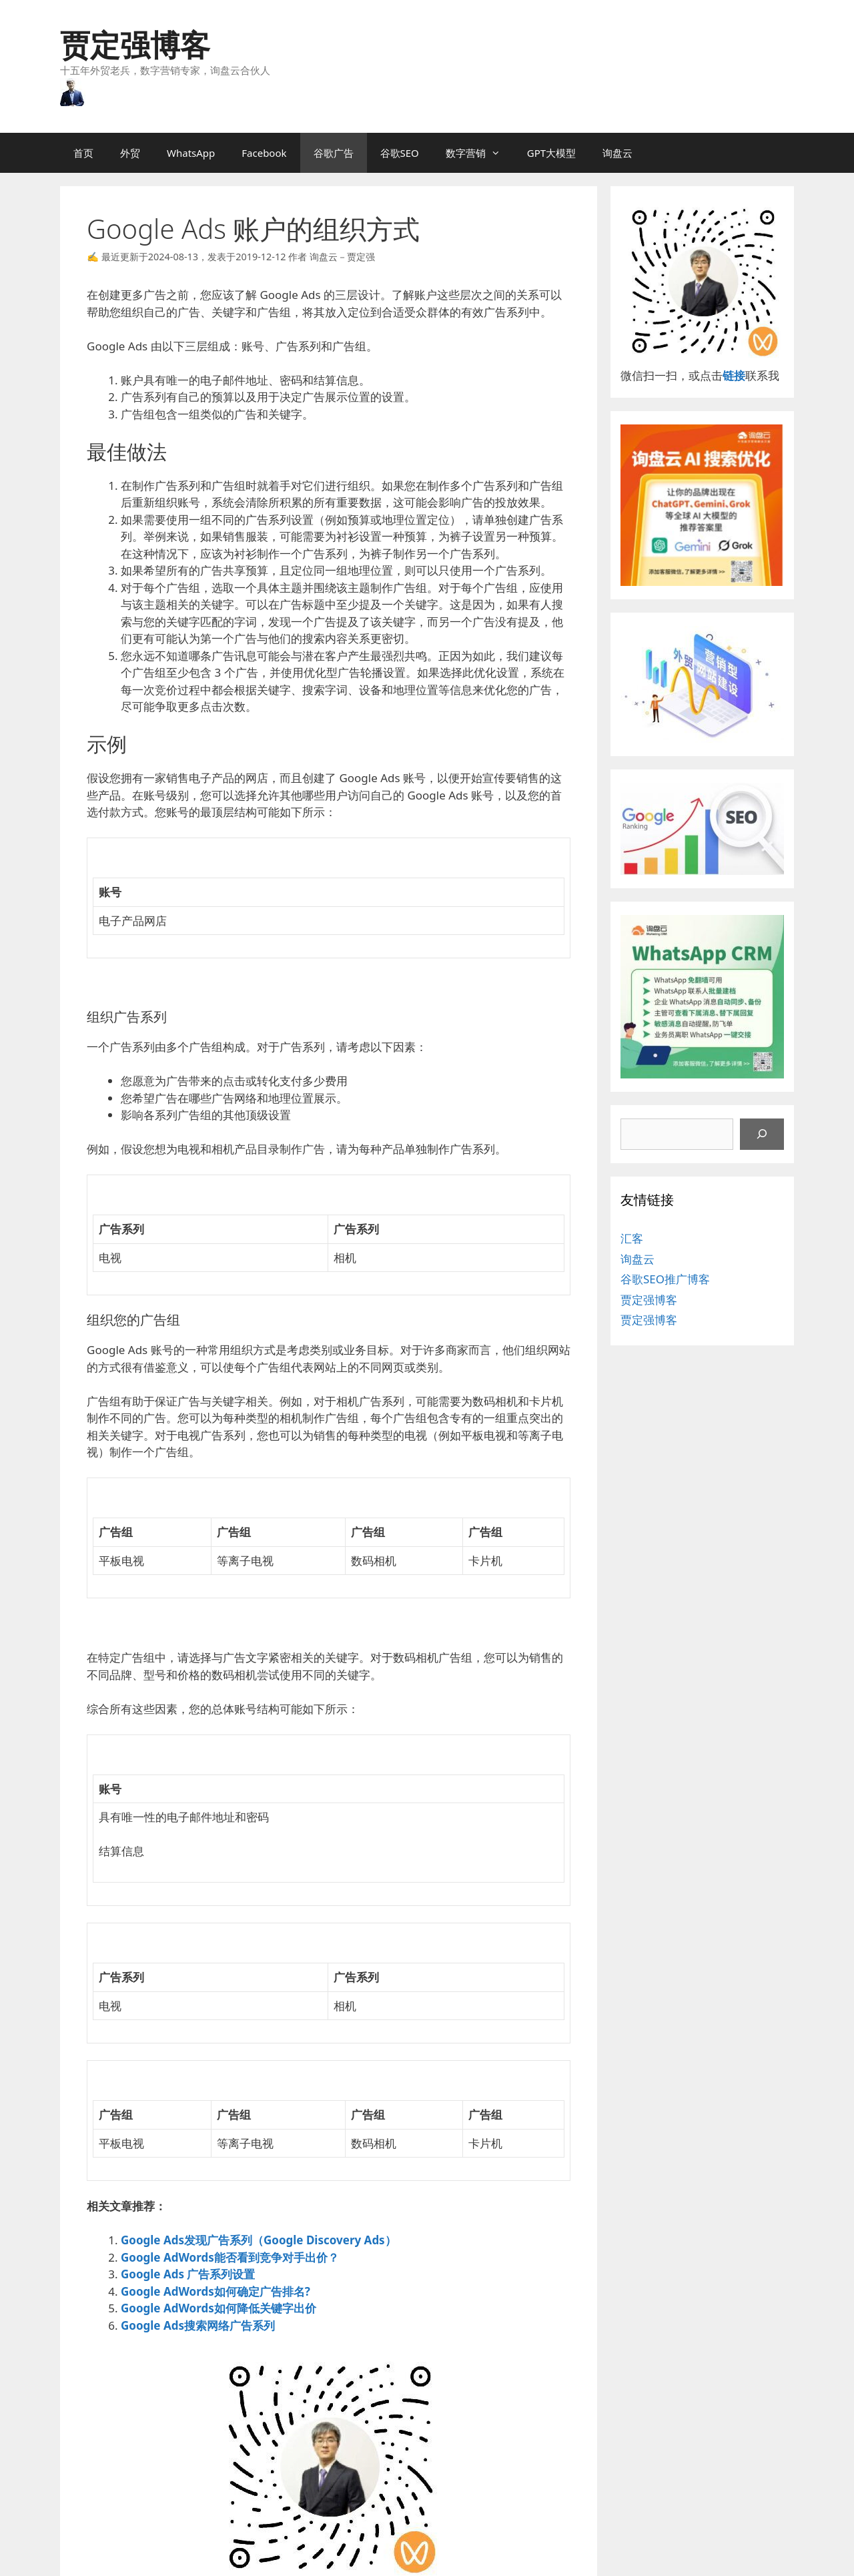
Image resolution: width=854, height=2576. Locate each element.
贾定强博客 (135, 44)
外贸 (130, 152)
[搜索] (762, 1134)
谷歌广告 (334, 152)
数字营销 (480, 153)
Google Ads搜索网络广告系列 (198, 2325)
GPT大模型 (551, 152)
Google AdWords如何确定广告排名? (215, 2291)
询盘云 (617, 152)
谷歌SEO (399, 152)
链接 (734, 375)
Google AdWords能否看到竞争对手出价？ (230, 2257)
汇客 (631, 1238)
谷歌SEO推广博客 (665, 1279)
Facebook (264, 152)
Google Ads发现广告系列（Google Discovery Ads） (258, 2240)
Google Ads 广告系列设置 (188, 2274)
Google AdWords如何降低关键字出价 (218, 2308)
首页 (83, 152)
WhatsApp (191, 152)
